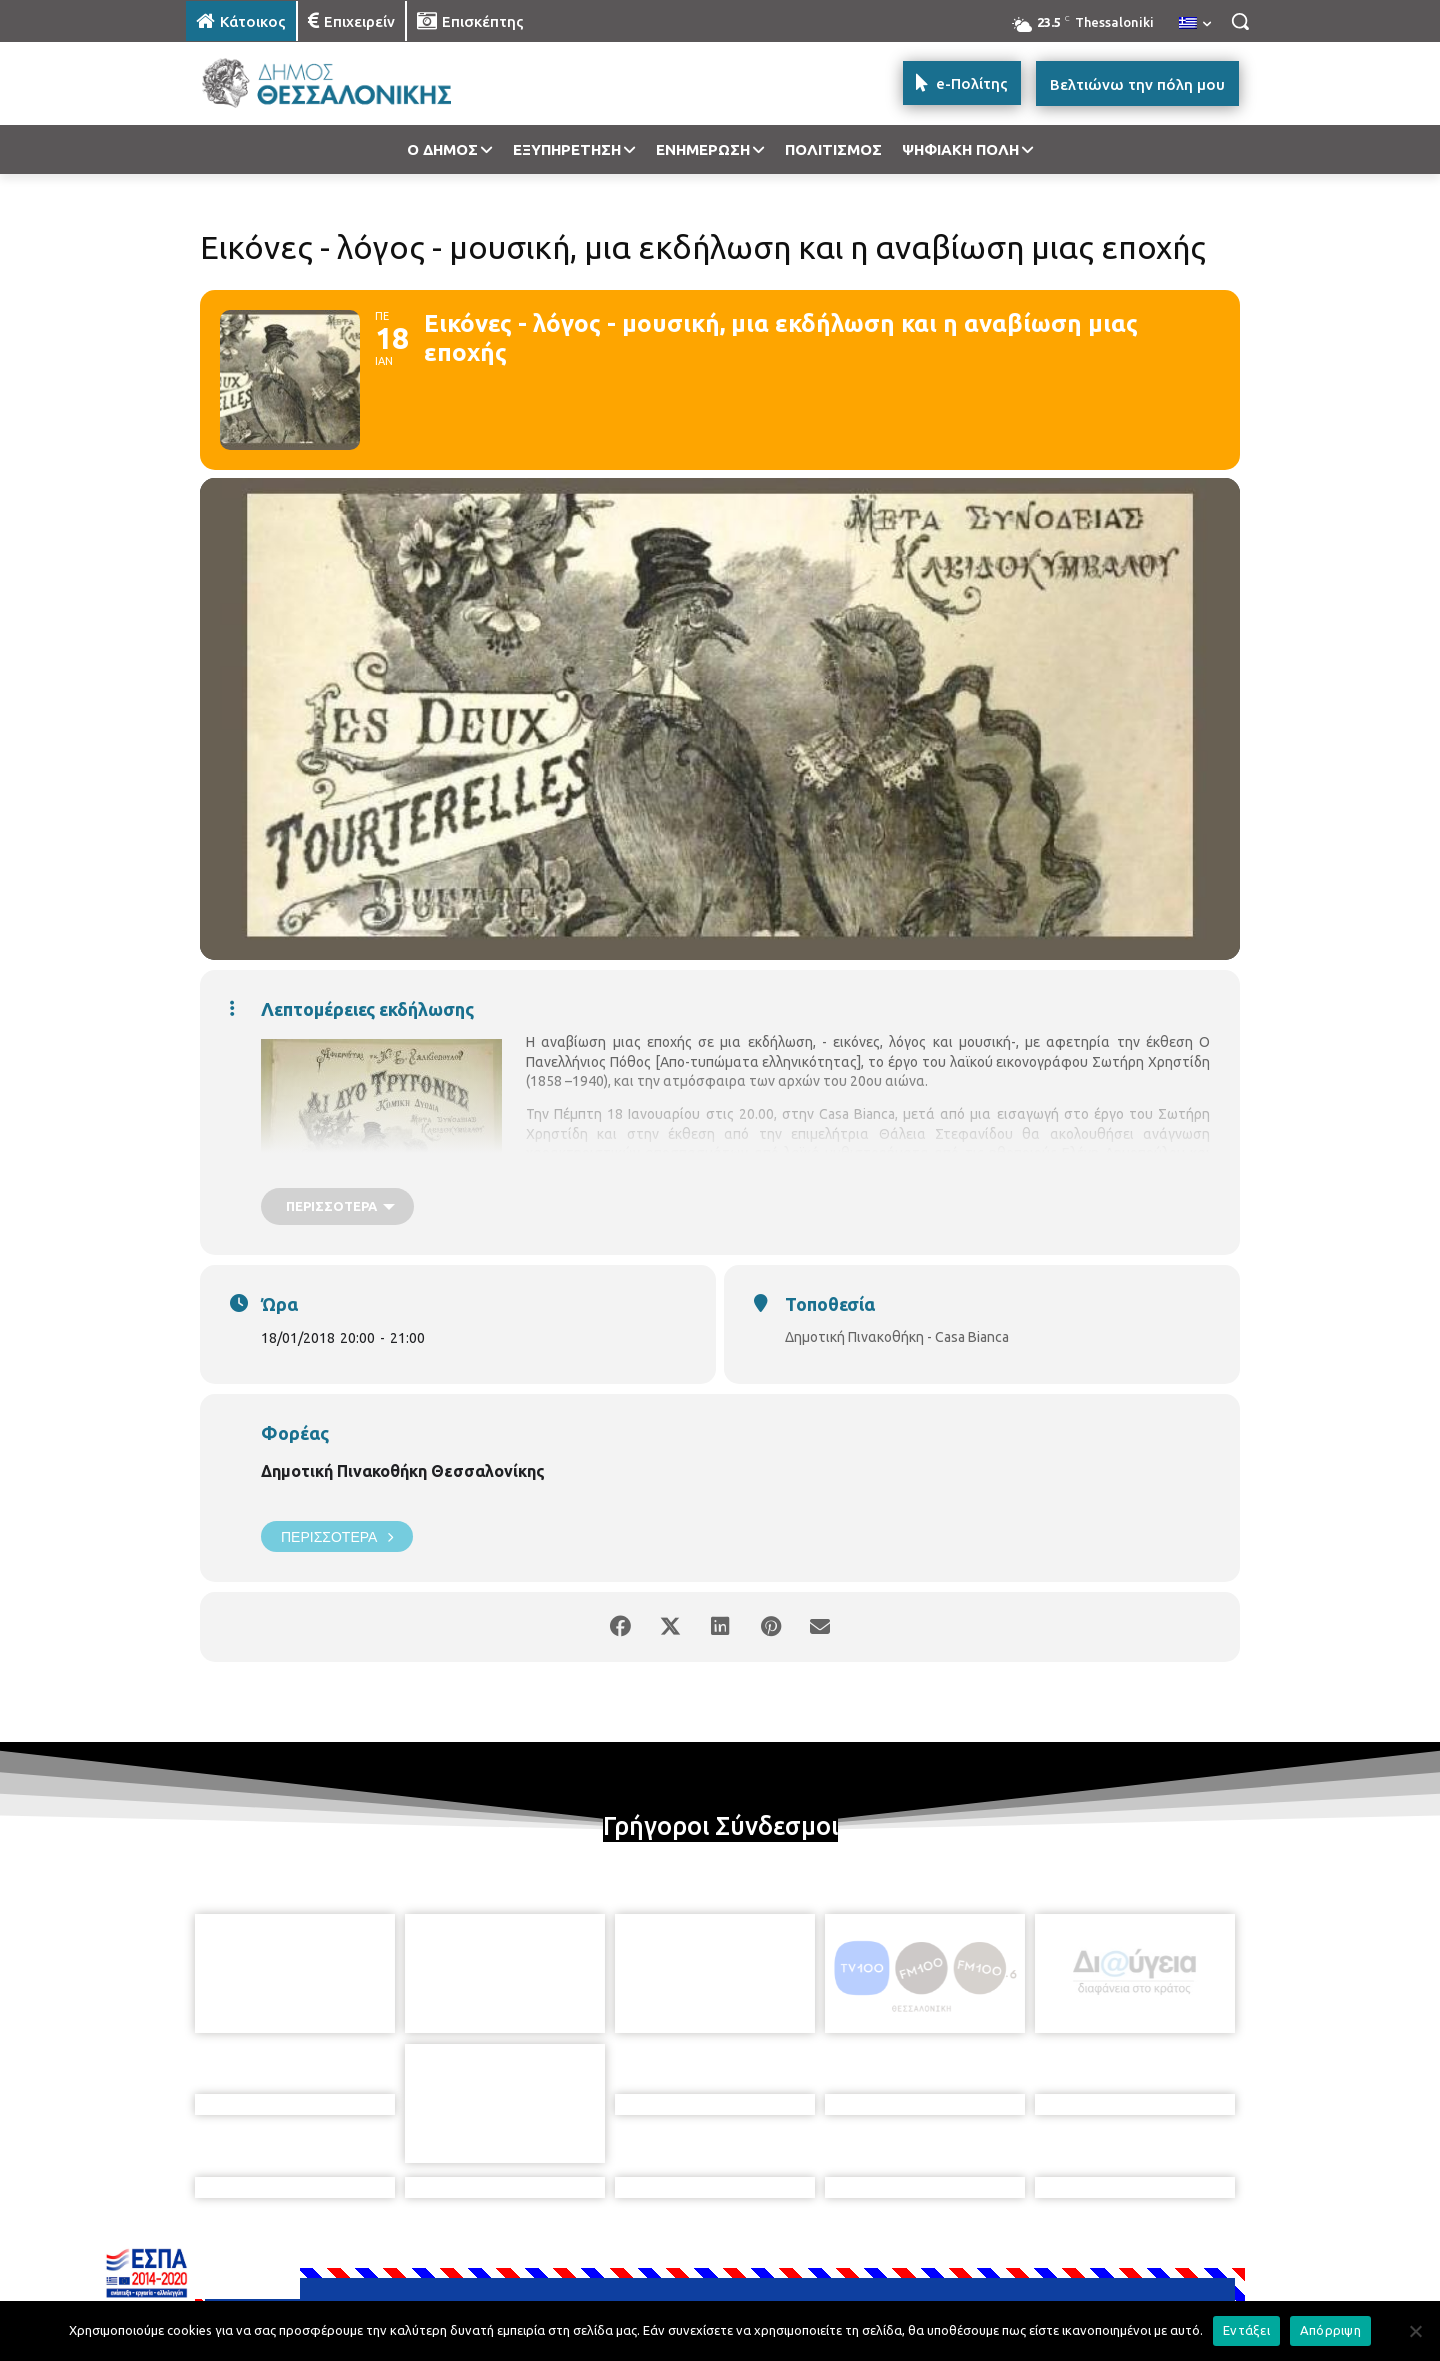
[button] (1240, 21)
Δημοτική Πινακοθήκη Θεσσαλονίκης (403, 1471)
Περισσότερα (337, 1536)
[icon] (859, 2252)
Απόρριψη (1330, 2330)
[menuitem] (1195, 24)
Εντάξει (1246, 2330)
